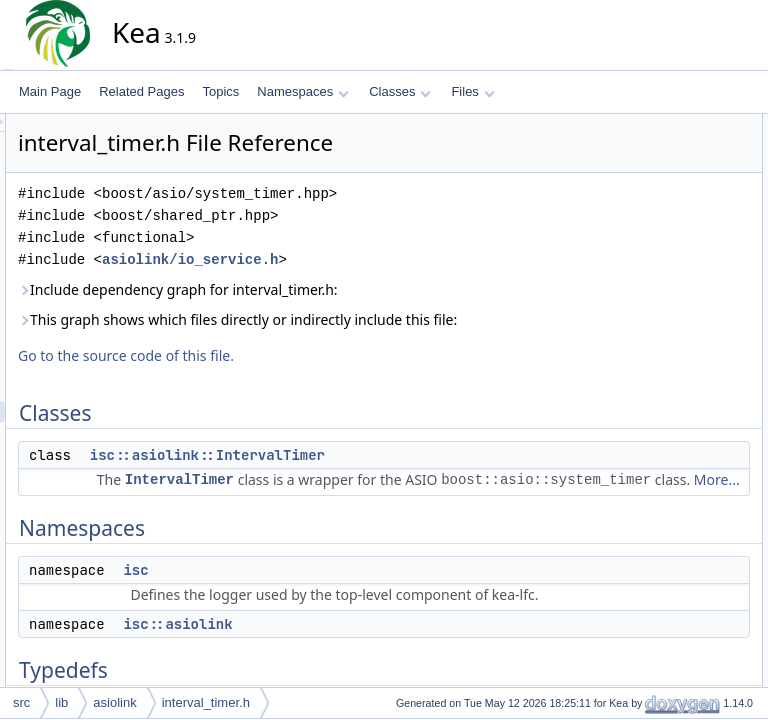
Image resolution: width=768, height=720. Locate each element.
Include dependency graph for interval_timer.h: (358, 289)
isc (315, 636)
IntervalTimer (359, 501)
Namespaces (302, 91)
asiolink (114, 702)
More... (339, 545)
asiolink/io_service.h (370, 259)
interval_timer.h (206, 702)
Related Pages (141, 91)
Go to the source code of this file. (306, 377)
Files (472, 91)
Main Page (50, 91)
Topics (220, 91)
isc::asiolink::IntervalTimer (387, 477)
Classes (400, 91)
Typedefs (639, 235)
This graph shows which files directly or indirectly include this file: (364, 330)
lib (61, 702)
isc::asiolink (661, 213)
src (21, 702)
